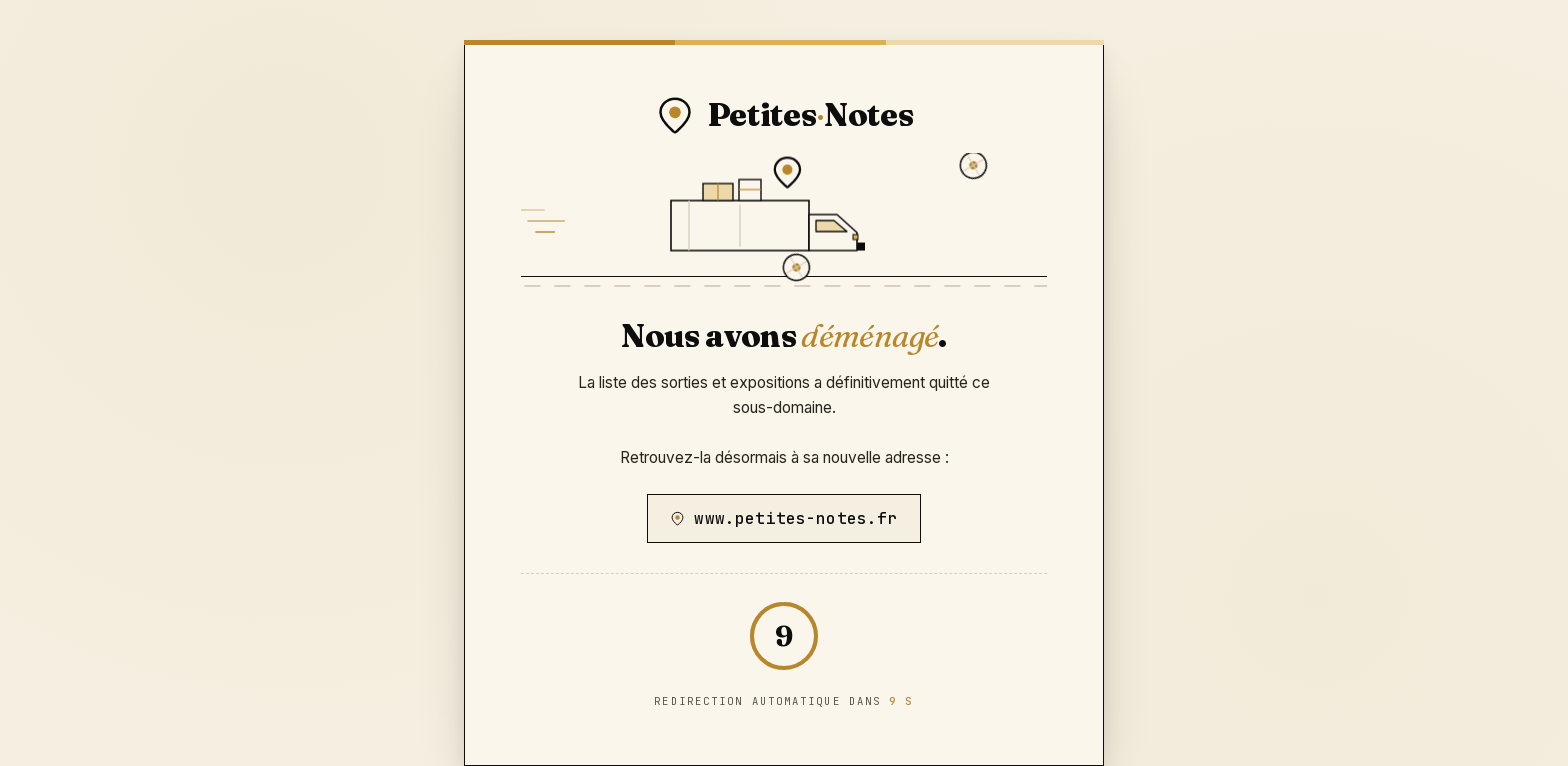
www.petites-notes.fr (783, 518)
